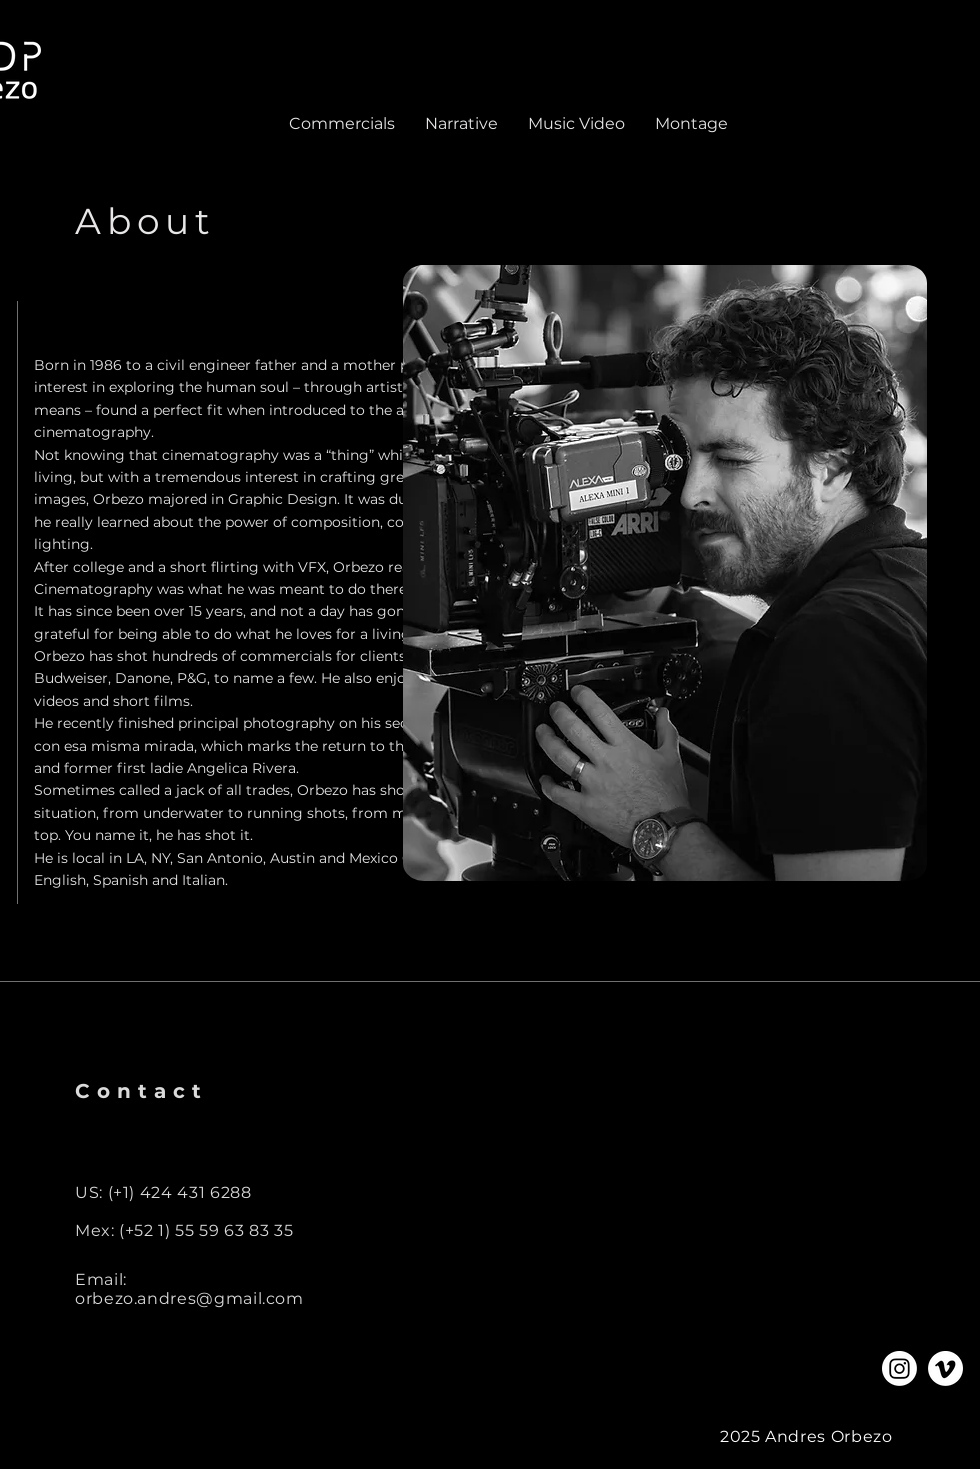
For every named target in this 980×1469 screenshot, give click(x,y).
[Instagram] (899, 1368)
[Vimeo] (945, 1368)
